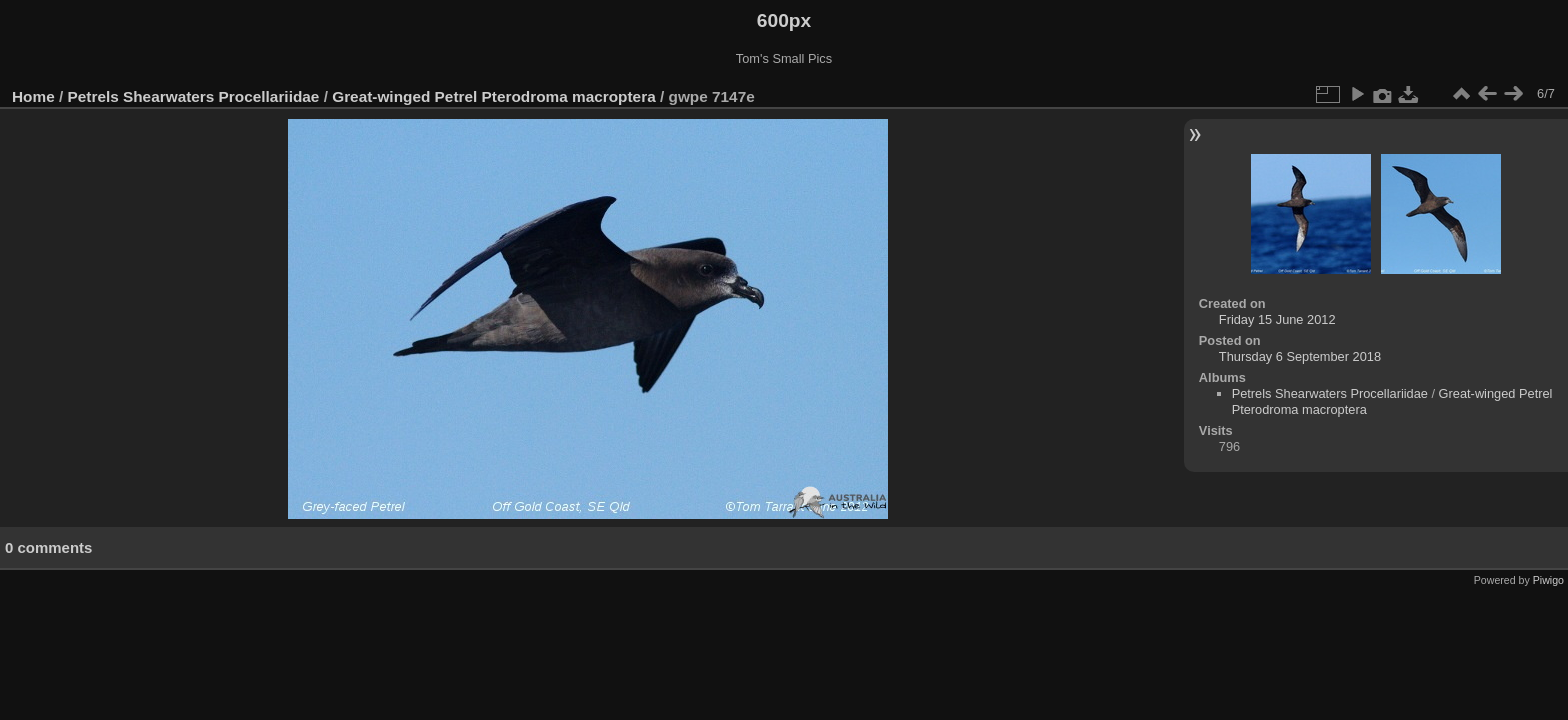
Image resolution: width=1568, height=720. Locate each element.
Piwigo (1548, 580)
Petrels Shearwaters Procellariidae (194, 96)
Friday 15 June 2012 (1277, 319)
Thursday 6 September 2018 (1300, 356)
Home (33, 96)
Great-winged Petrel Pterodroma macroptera (494, 96)
